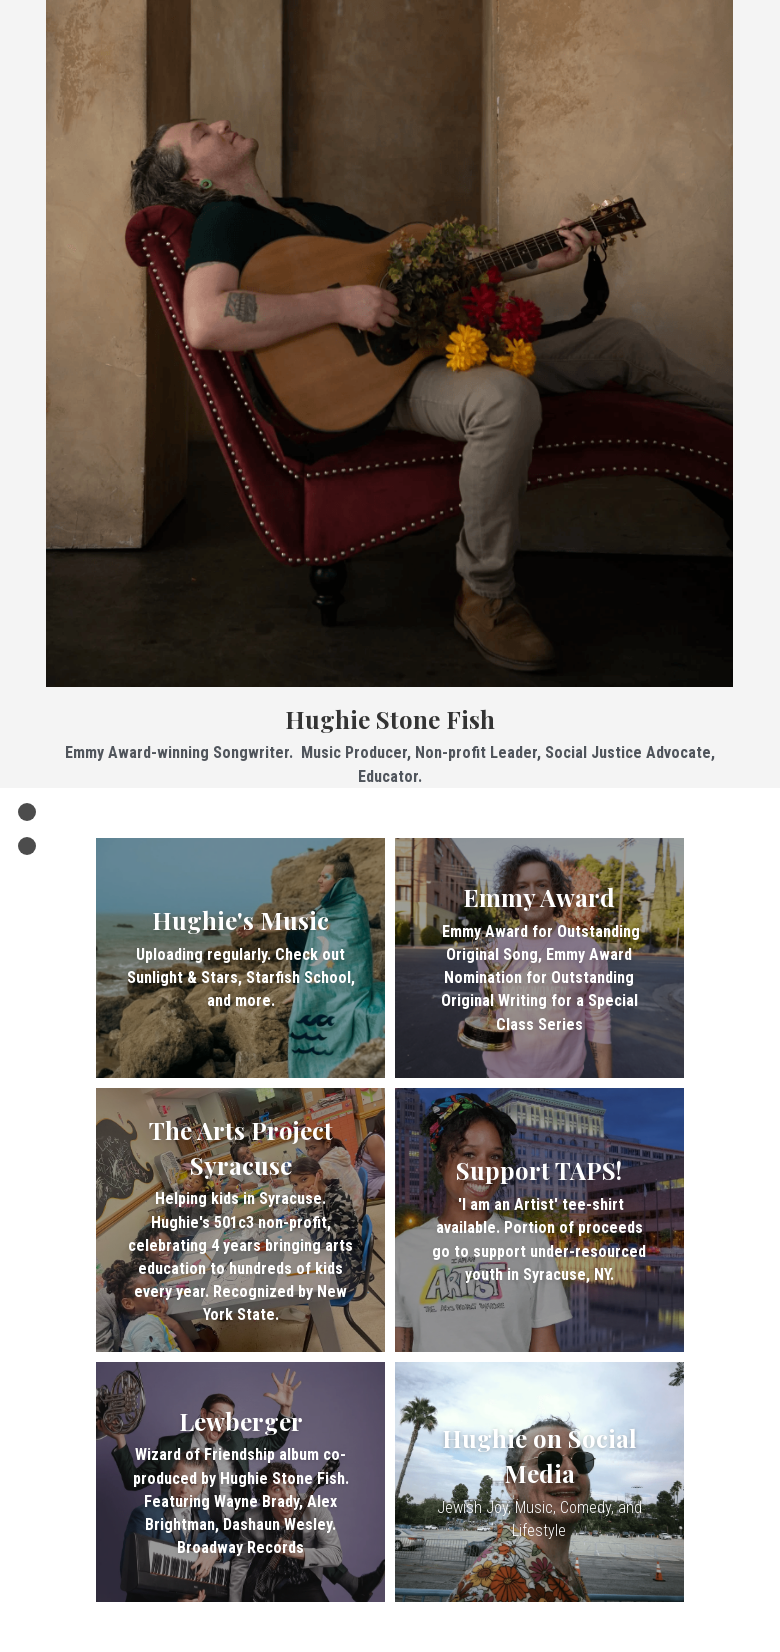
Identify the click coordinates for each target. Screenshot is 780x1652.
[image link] (389, 341)
